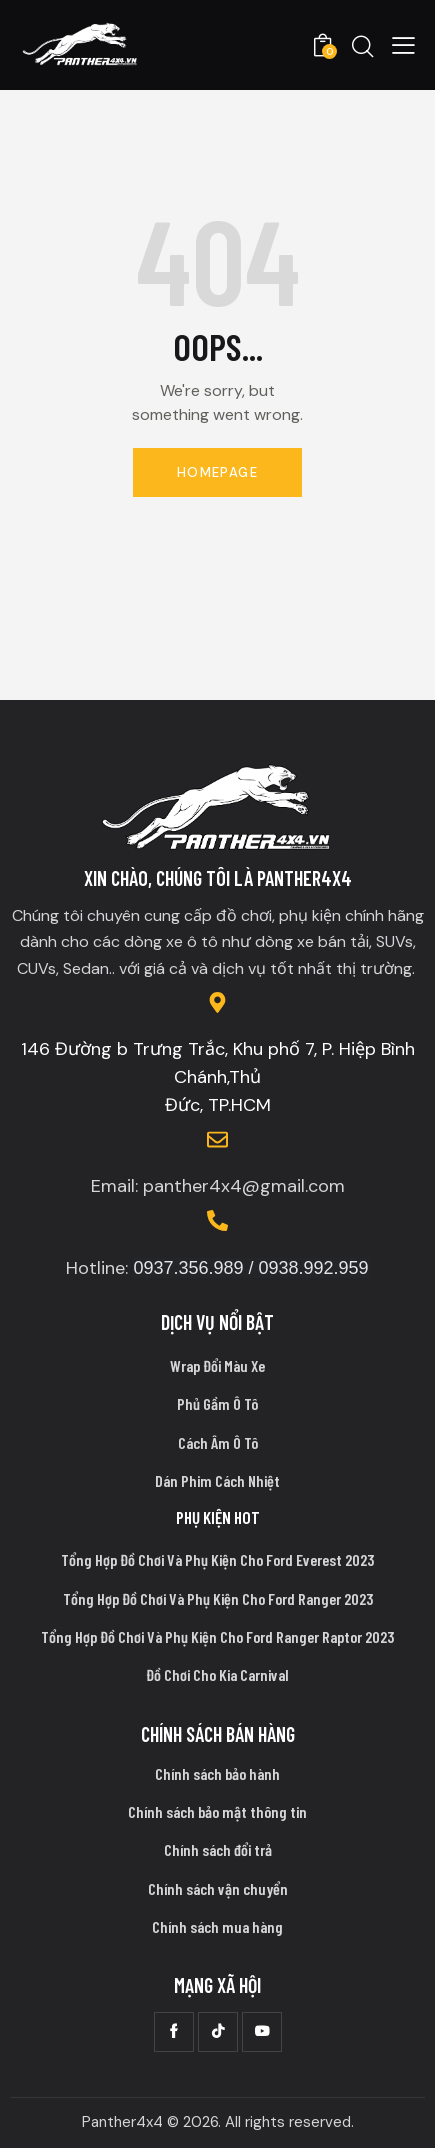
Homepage (217, 472)
